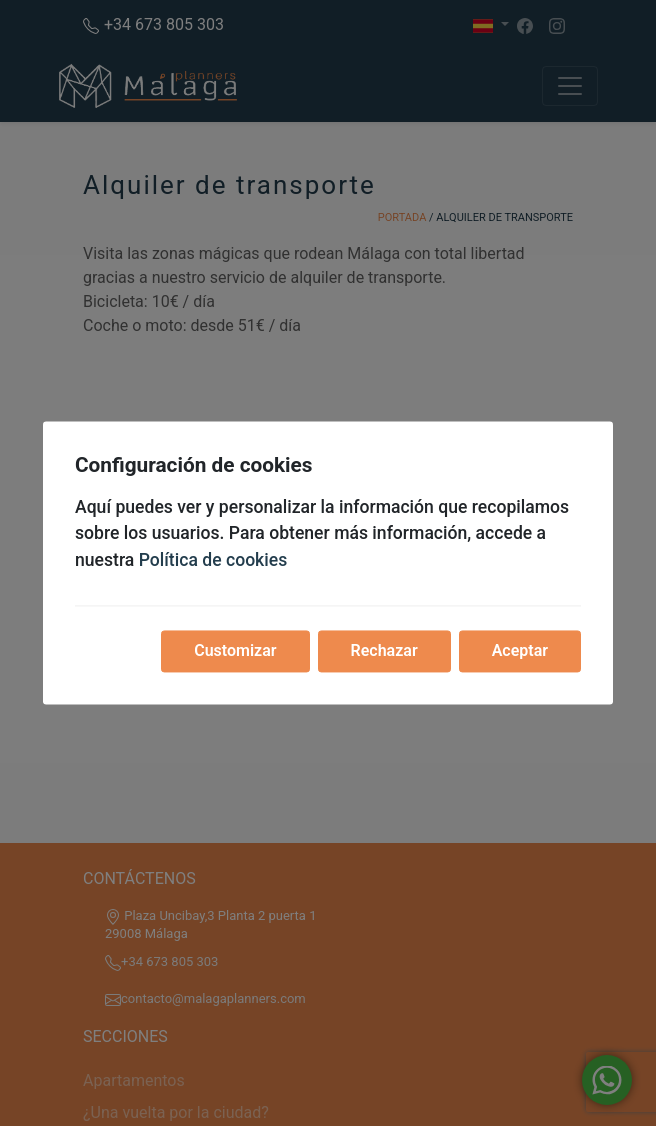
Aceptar (520, 651)
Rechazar (384, 651)
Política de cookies (213, 560)
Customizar (235, 651)
